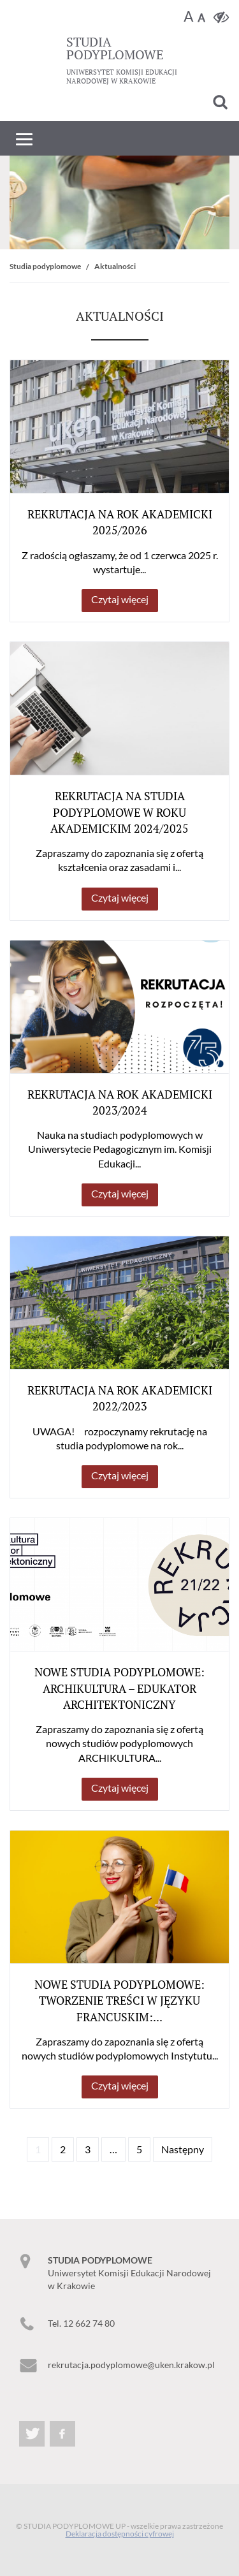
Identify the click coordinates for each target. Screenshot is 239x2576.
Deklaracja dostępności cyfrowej (120, 2533)
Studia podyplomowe (45, 266)
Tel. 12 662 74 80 (81, 2323)
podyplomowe (115, 48)
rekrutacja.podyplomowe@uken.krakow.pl (131, 2364)
